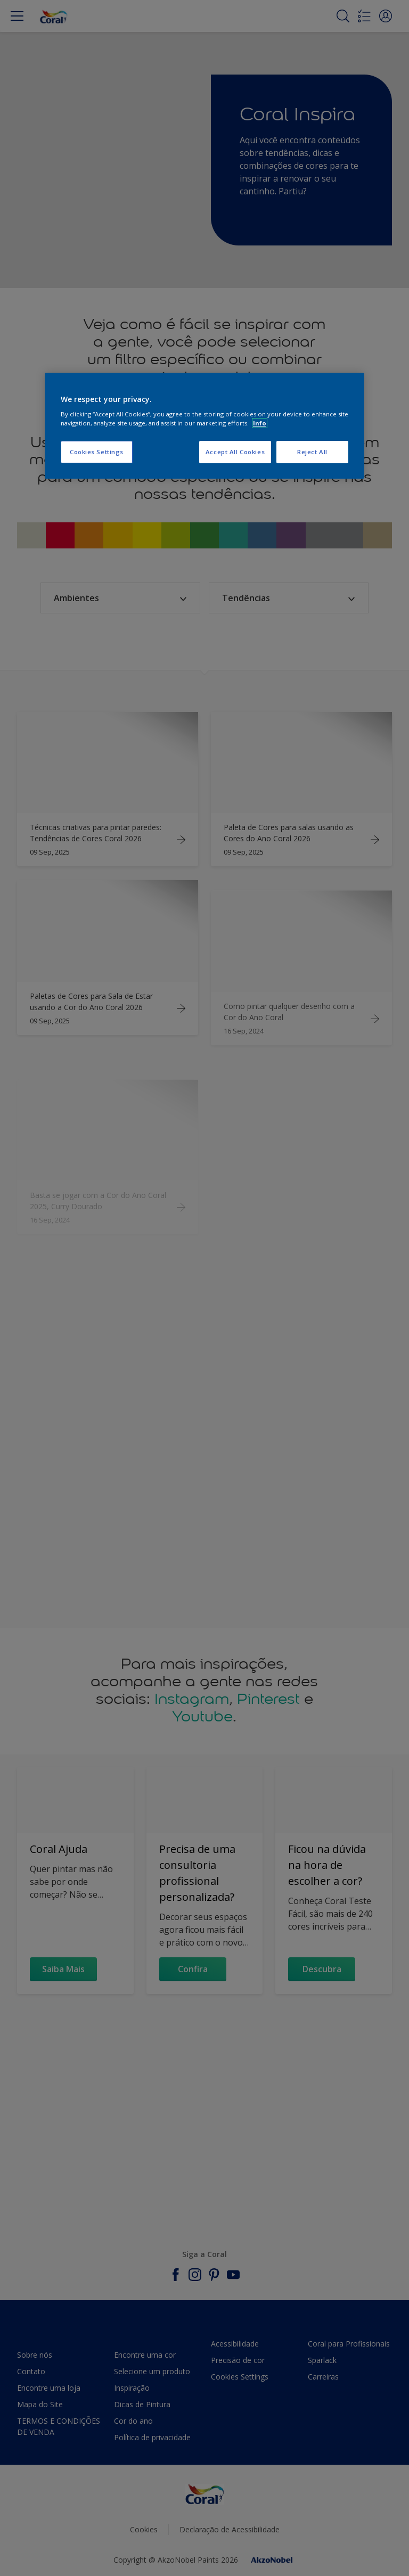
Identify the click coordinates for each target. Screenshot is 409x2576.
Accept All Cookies (235, 452)
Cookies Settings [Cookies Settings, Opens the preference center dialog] (97, 452)
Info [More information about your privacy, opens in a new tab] (259, 423)
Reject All (312, 452)
